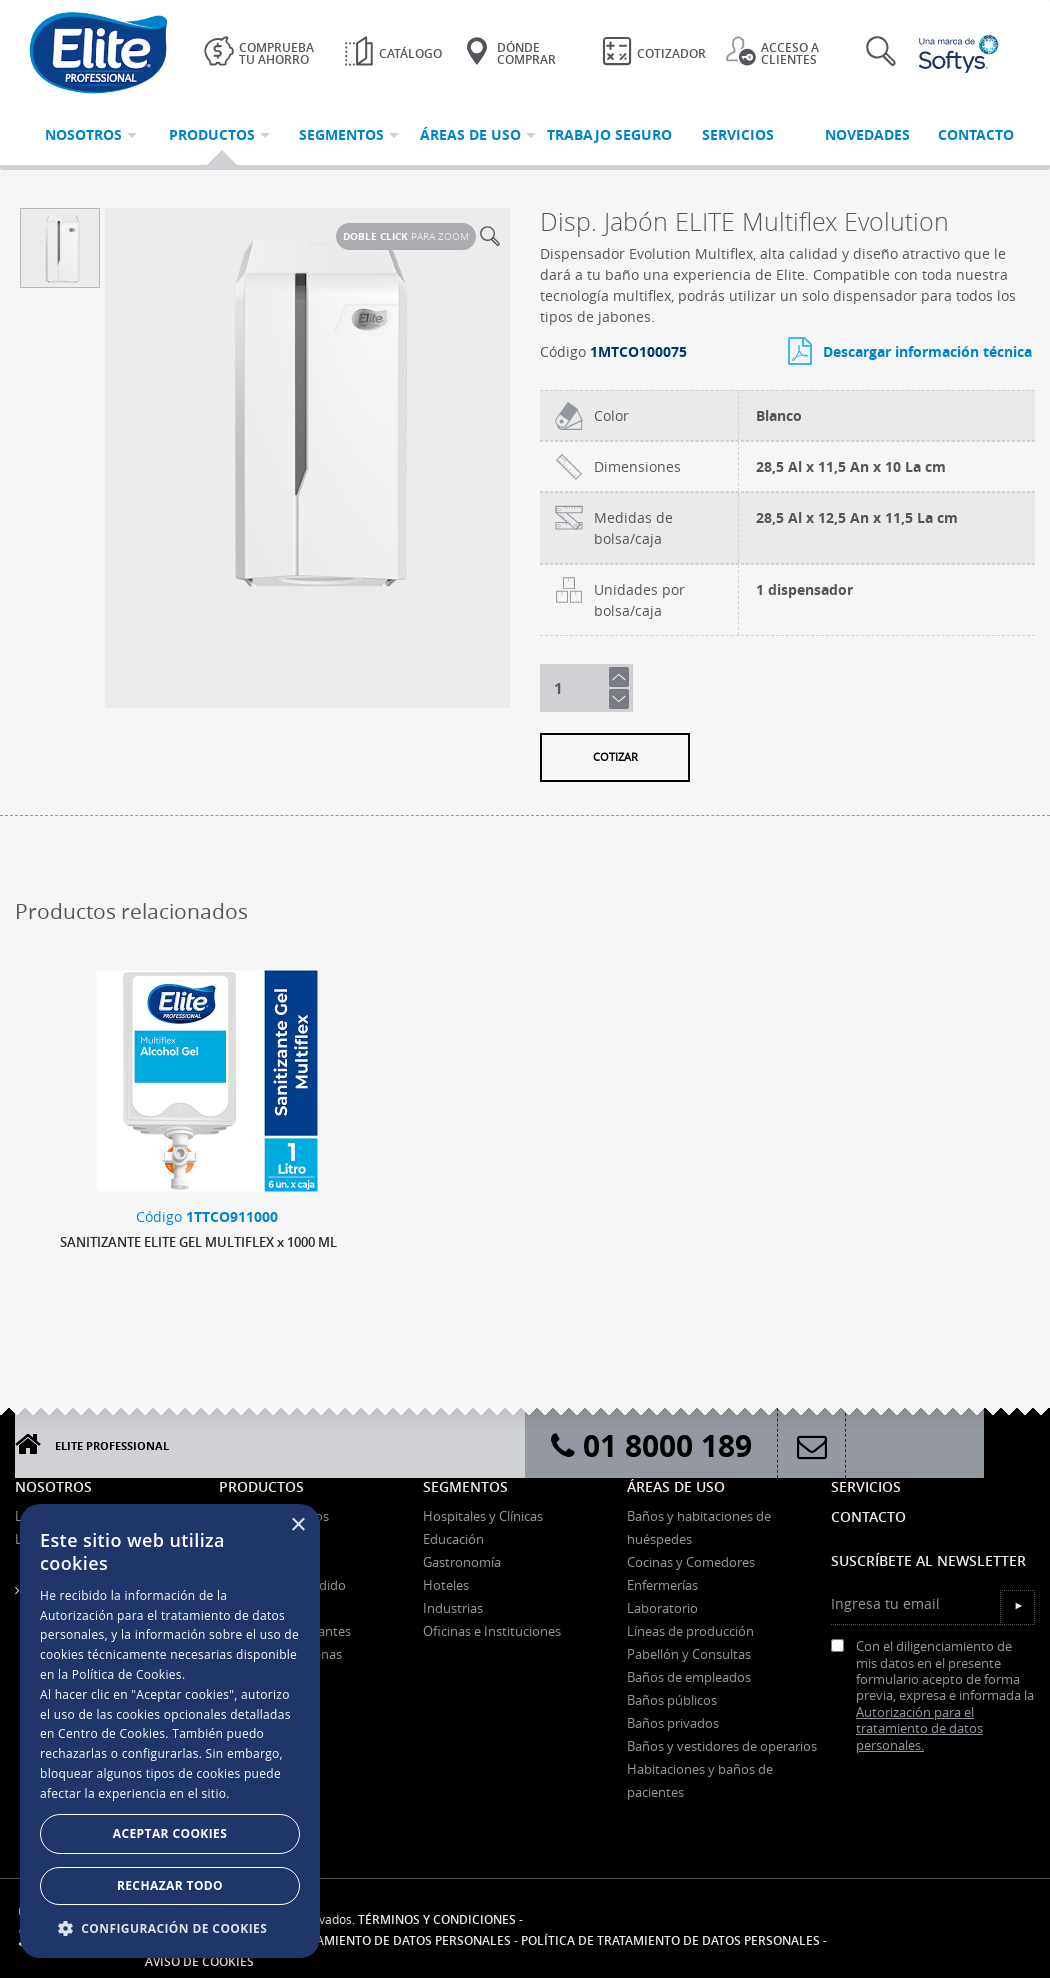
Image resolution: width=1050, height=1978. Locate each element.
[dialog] (170, 1731)
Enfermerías (662, 1585)
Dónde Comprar (509, 52)
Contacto (868, 1516)
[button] (170, 1928)
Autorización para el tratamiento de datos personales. (919, 1729)
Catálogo (393, 51)
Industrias (453, 1608)
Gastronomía (462, 1562)
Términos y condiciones (437, 1919)
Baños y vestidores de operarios (722, 1746)
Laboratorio (662, 1608)
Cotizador (654, 51)
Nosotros (53, 1486)
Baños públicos (672, 1700)
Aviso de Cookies (199, 1961)
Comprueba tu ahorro (259, 52)
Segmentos (465, 1486)
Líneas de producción (690, 1631)
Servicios (866, 1486)
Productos (261, 1486)
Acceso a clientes (772, 52)
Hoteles (446, 1585)
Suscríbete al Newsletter (928, 1560)
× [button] (297, 1525)
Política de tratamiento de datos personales (670, 1940)
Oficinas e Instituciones (492, 1631)
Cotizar (615, 756)
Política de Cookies (127, 1674)
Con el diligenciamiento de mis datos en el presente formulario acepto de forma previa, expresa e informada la (932, 1696)
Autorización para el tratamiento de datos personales (328, 1940)
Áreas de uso (676, 1486)
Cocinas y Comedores (691, 1562)
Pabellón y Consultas (689, 1654)
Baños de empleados (689, 1677)
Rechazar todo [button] (170, 1885)
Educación (453, 1539)
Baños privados (673, 1723)
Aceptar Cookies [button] (170, 1833)
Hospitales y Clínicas (483, 1516)
